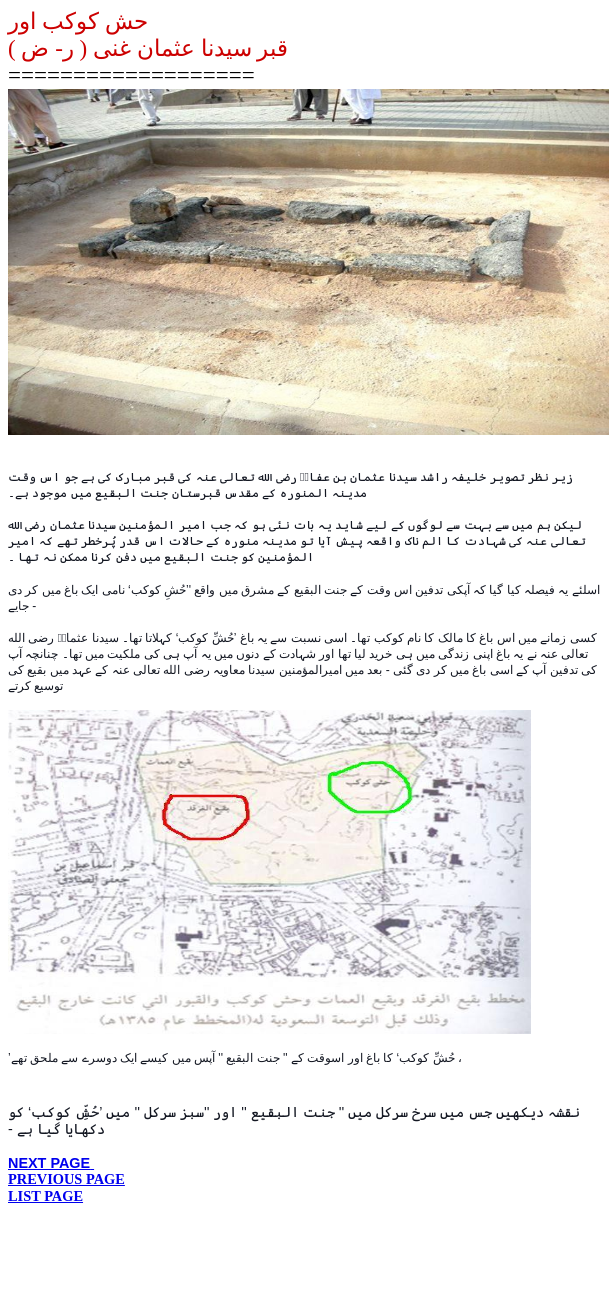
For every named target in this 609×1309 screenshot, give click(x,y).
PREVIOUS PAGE (66, 1179)
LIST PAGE (45, 1196)
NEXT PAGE (51, 1163)
